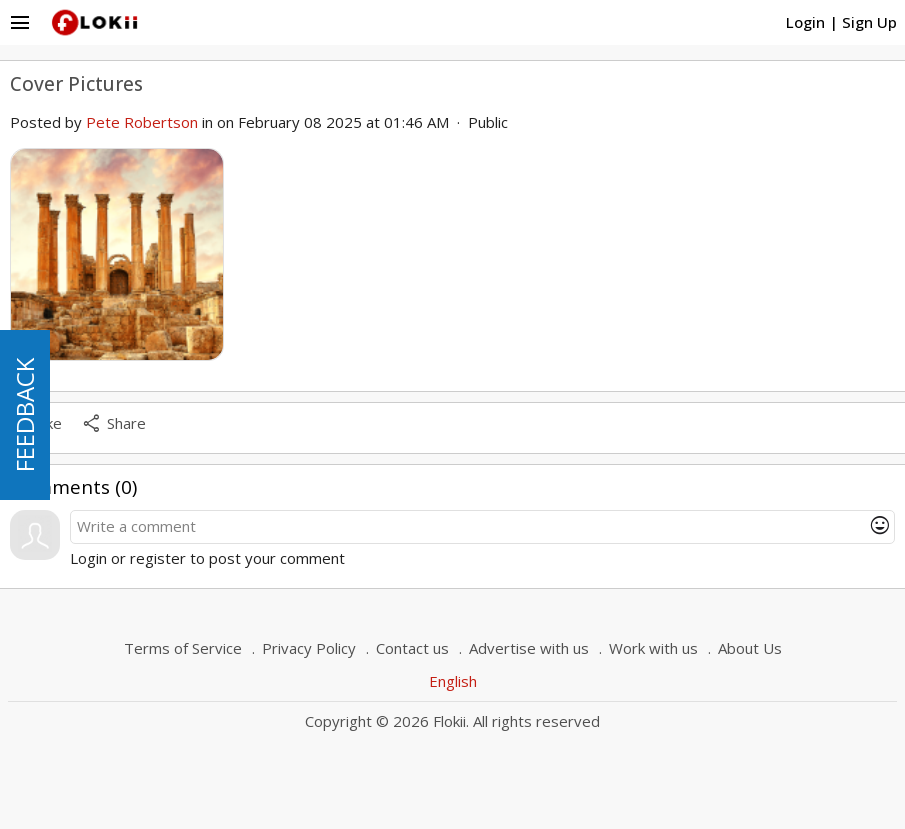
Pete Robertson (142, 122)
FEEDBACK (24, 415)
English (453, 681)
